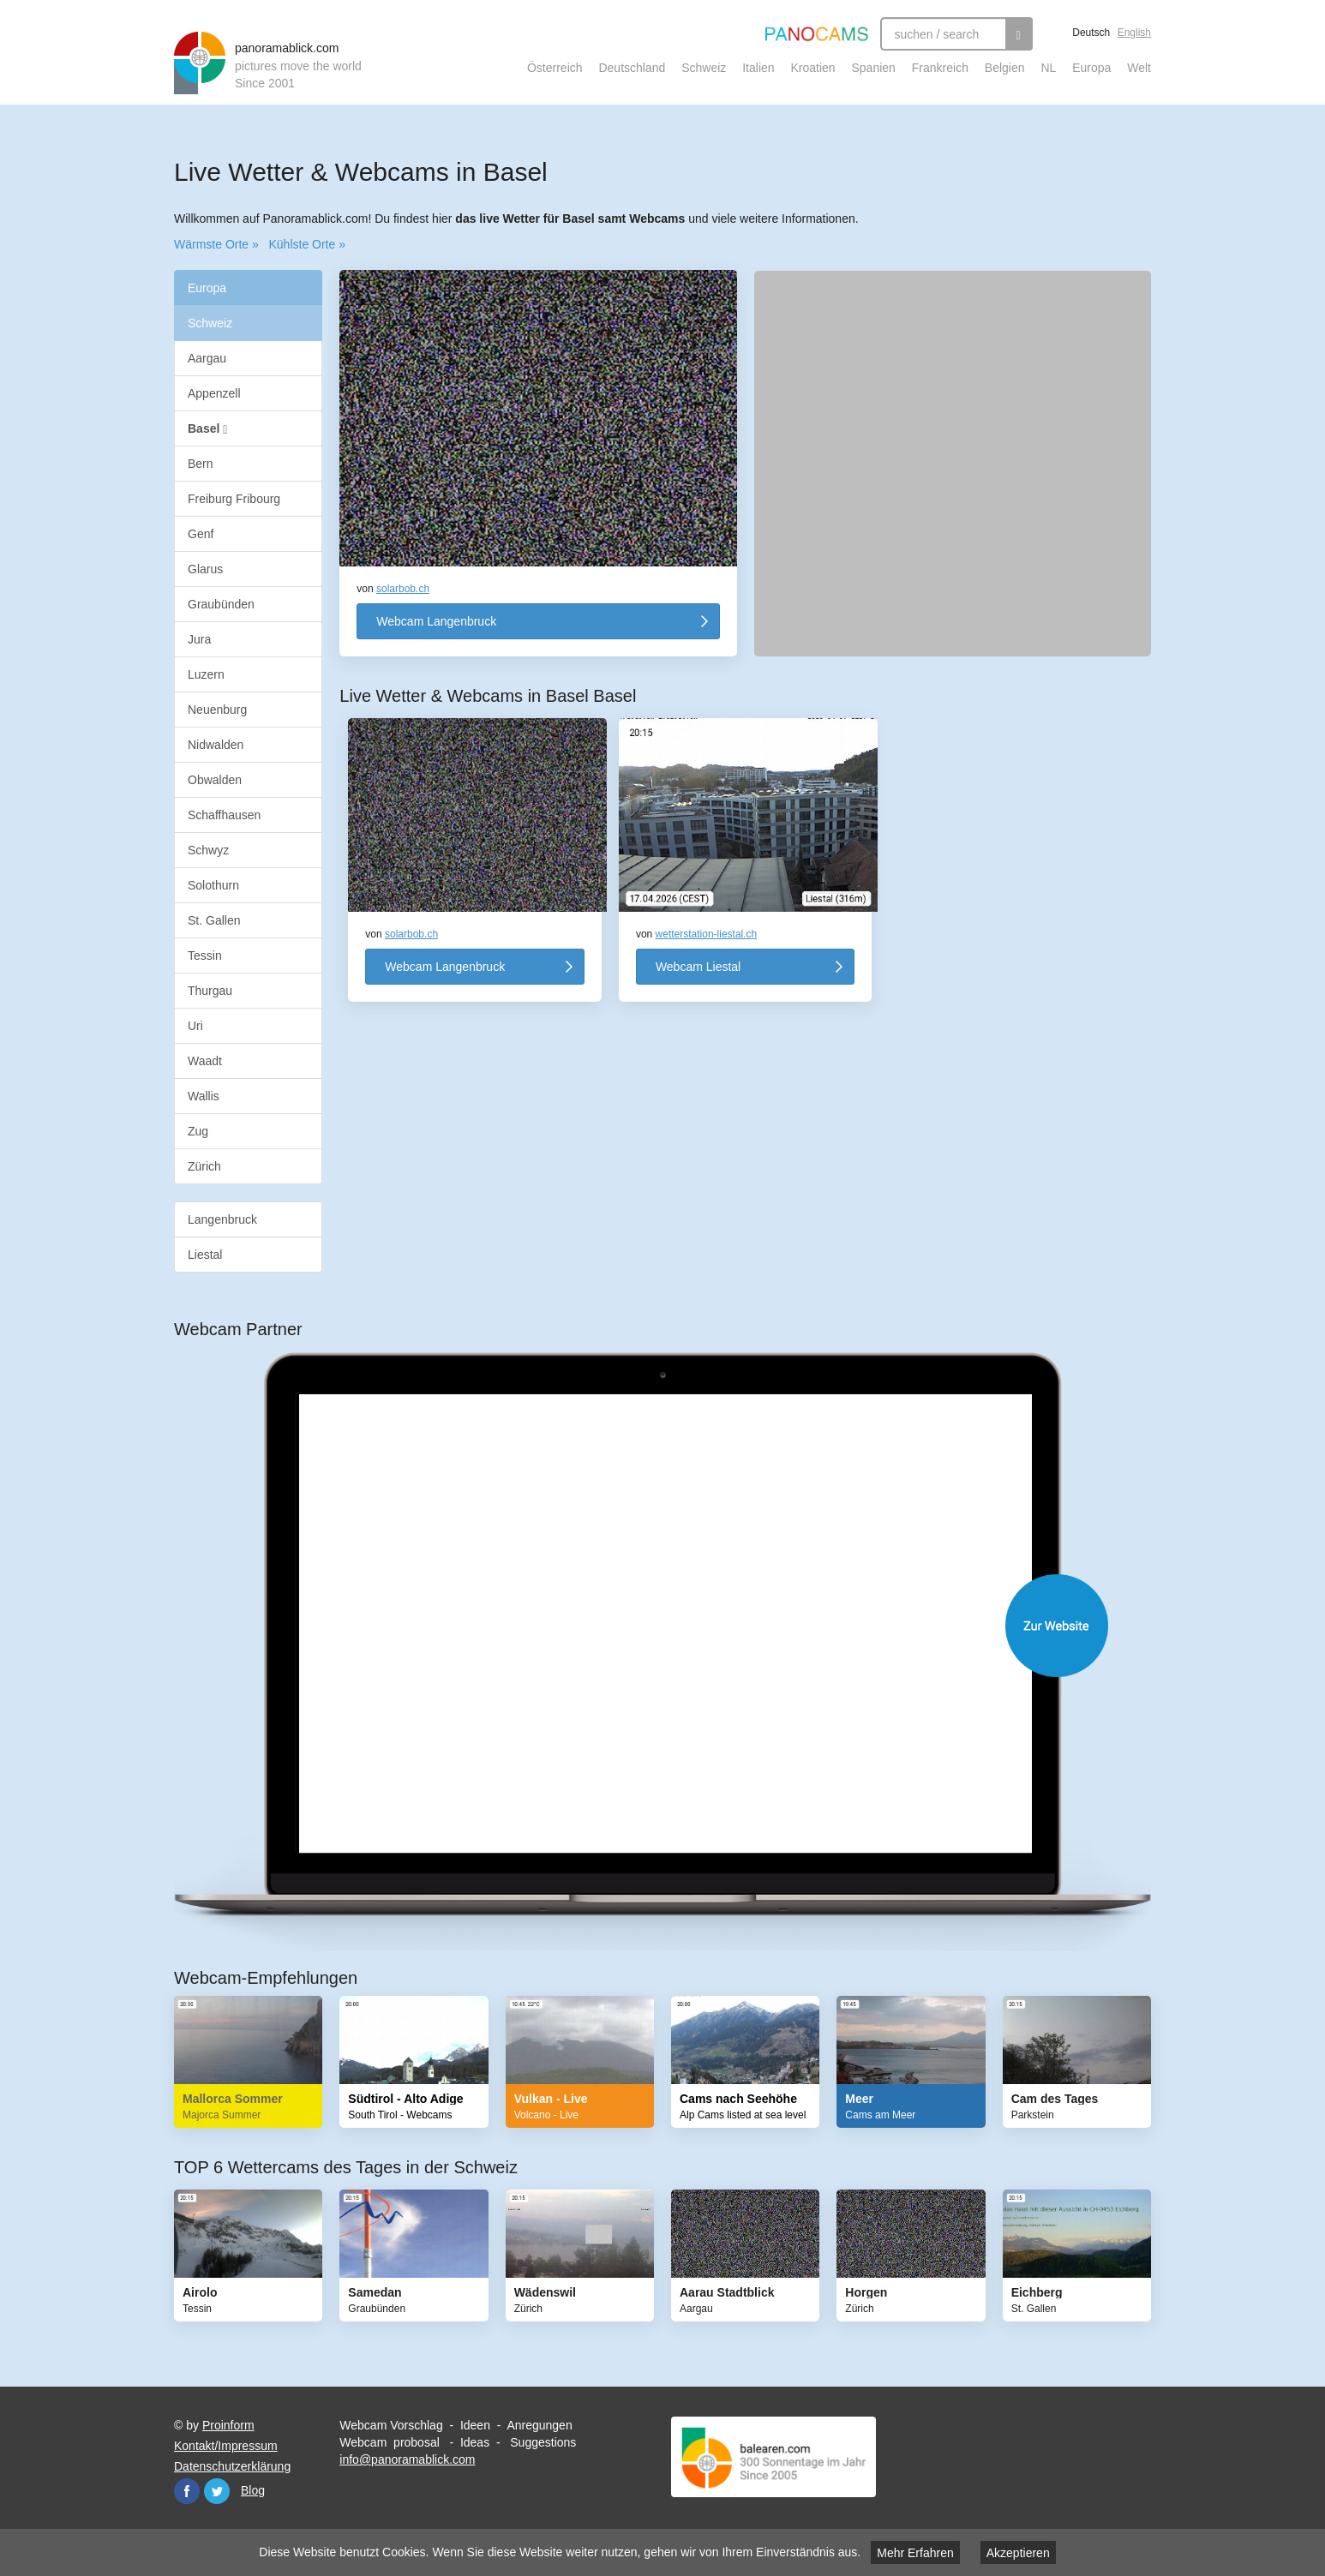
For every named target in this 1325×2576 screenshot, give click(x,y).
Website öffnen (679, 1625)
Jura (199, 639)
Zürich (204, 1166)
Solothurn (213, 885)
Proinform (228, 2425)
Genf (200, 534)
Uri (195, 1026)
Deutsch (1091, 33)
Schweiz (703, 68)
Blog (253, 2490)
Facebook (187, 2491)
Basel (207, 429)
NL (1048, 68)
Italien (758, 68)
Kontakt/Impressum (226, 2446)
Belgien (1005, 68)
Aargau (207, 358)
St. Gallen (214, 920)
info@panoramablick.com (407, 2459)
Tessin (205, 955)
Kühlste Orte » (306, 244)
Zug (198, 1131)
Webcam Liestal (698, 966)
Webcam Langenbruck (436, 621)
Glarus (205, 569)
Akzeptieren (1018, 2553)
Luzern (206, 674)
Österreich (555, 68)
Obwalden (215, 780)
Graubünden (221, 604)
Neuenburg (217, 709)
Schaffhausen (224, 815)
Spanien (874, 68)
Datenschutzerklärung (232, 2466)
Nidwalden (215, 745)
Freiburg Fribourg (234, 499)
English (1134, 33)
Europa (1091, 68)
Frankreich (940, 68)
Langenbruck (222, 1219)
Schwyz (208, 850)
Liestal (205, 1254)
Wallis (203, 1096)
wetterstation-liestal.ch (707, 934)
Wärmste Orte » (216, 244)
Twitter (217, 2491)
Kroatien (812, 68)
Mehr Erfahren (915, 2553)
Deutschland (631, 68)
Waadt (205, 1061)
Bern (200, 463)
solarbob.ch (402, 589)
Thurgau (210, 990)
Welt (1139, 68)
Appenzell (214, 393)
